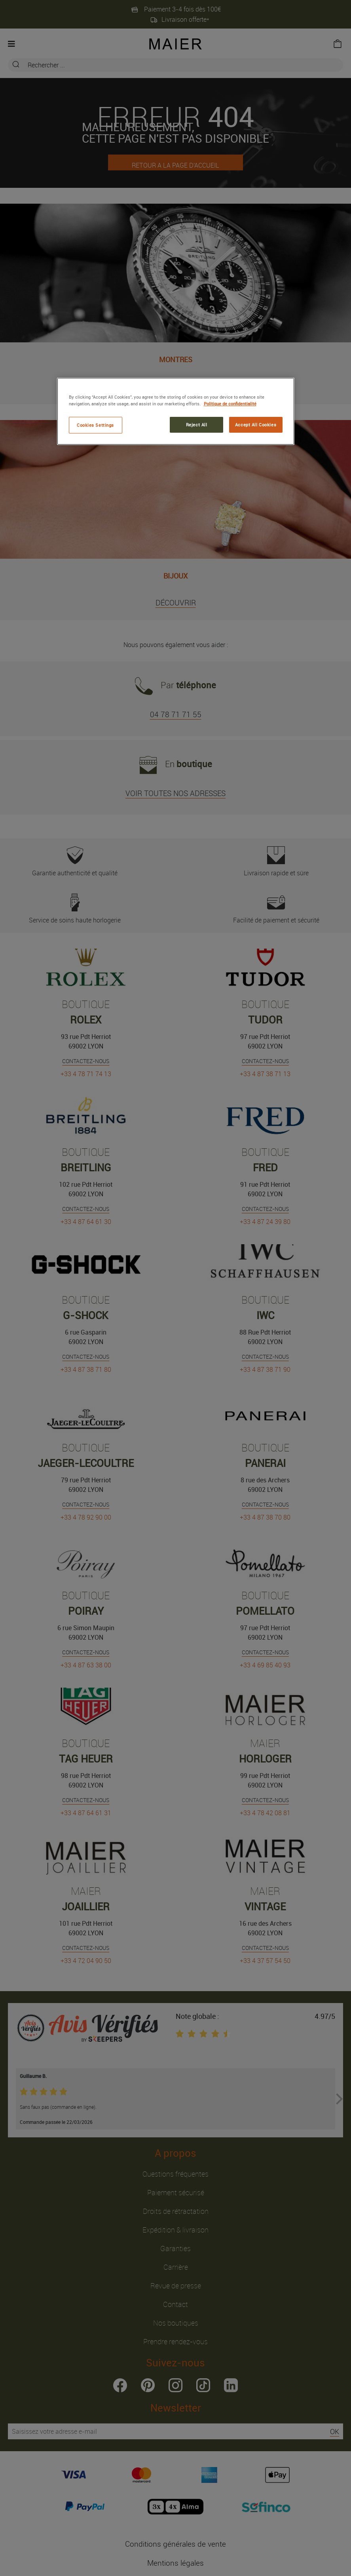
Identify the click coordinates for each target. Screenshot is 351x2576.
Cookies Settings (95, 425)
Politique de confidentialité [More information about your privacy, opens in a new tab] (230, 404)
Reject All (196, 425)
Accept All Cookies (255, 425)
